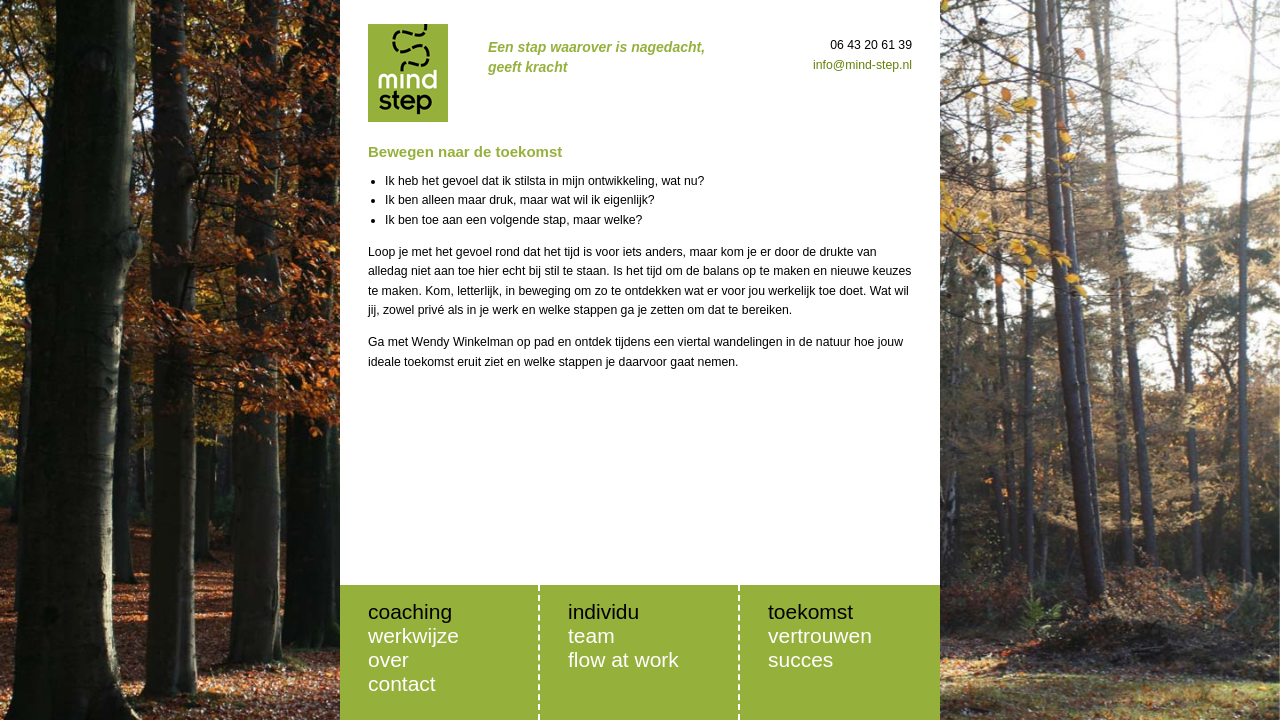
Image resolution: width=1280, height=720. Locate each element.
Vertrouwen (820, 635)
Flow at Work (623, 659)
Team (591, 635)
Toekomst (810, 611)
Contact (402, 683)
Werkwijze (413, 635)
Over (388, 659)
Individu (603, 611)
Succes (800, 659)
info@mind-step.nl (862, 65)
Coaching (410, 611)
